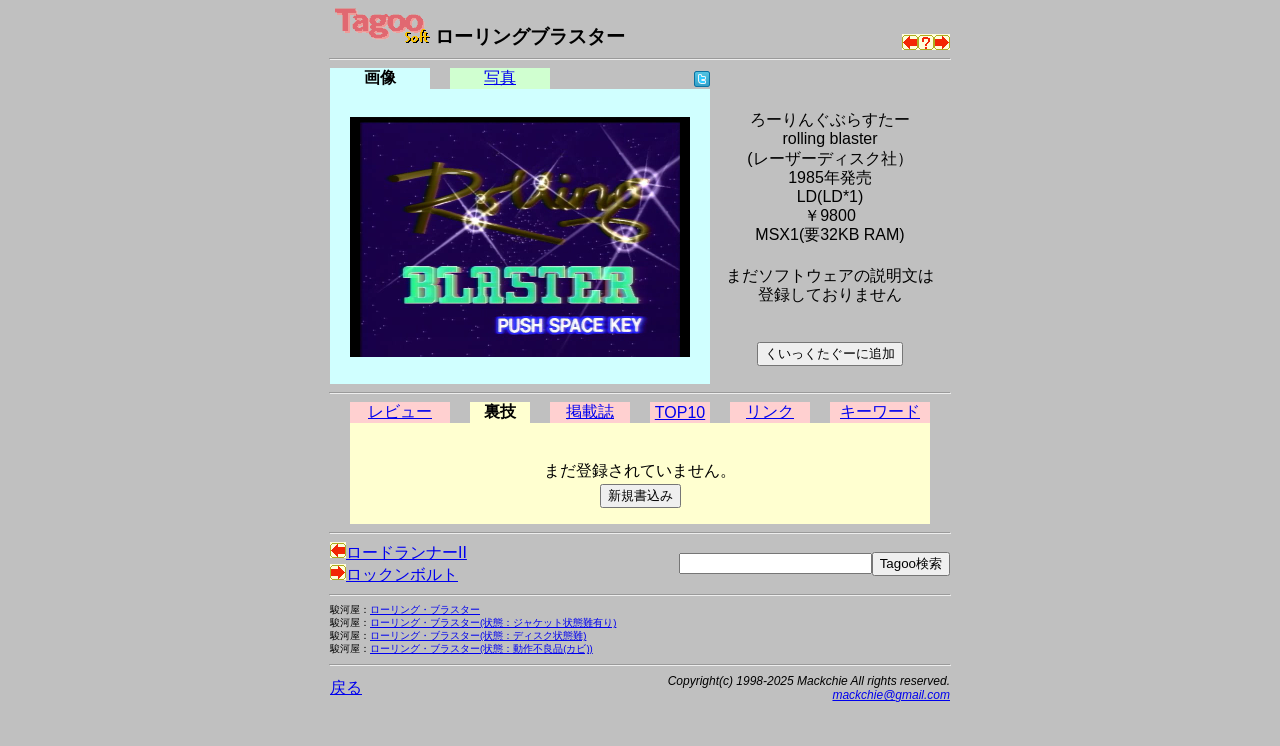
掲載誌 (590, 411)
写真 (500, 77)
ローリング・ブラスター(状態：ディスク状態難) (478, 635)
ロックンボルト (394, 574)
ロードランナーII (398, 552)
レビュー (400, 411)
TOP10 (680, 412)
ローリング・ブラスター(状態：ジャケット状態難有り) (493, 622)
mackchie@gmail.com (891, 695)
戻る (346, 687)
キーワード (880, 411)
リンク (770, 411)
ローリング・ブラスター (425, 609)
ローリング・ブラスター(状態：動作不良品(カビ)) (481, 648)
